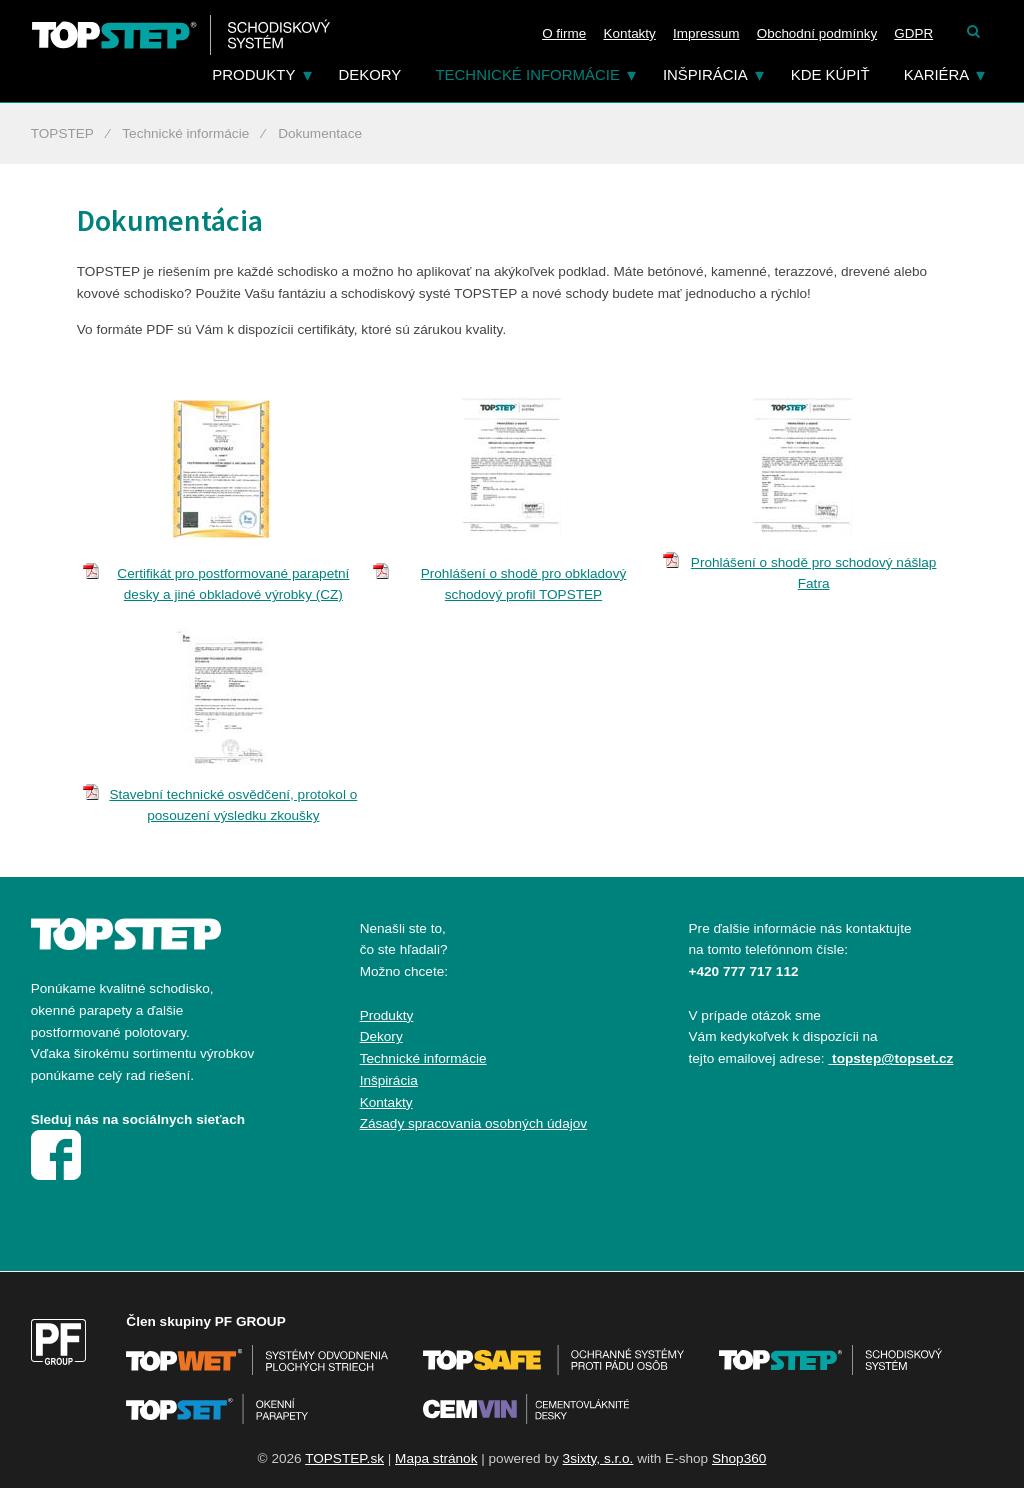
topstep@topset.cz (892, 1058)
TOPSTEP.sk (344, 1458)
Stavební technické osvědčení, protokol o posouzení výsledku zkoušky (233, 805)
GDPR (913, 33)
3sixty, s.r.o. (598, 1458)
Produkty (253, 74)
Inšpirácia (705, 74)
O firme (564, 33)
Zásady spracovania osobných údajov (473, 1123)
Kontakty (629, 33)
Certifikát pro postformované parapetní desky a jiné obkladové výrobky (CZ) (233, 584)
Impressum (706, 33)
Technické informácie (527, 74)
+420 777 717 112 (744, 971)
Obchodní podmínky (817, 33)
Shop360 (739, 1458)
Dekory (369, 74)
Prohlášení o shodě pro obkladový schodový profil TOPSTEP (524, 584)
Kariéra (937, 74)
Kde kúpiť (830, 74)
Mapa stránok (436, 1458)
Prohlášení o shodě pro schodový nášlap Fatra (814, 573)
